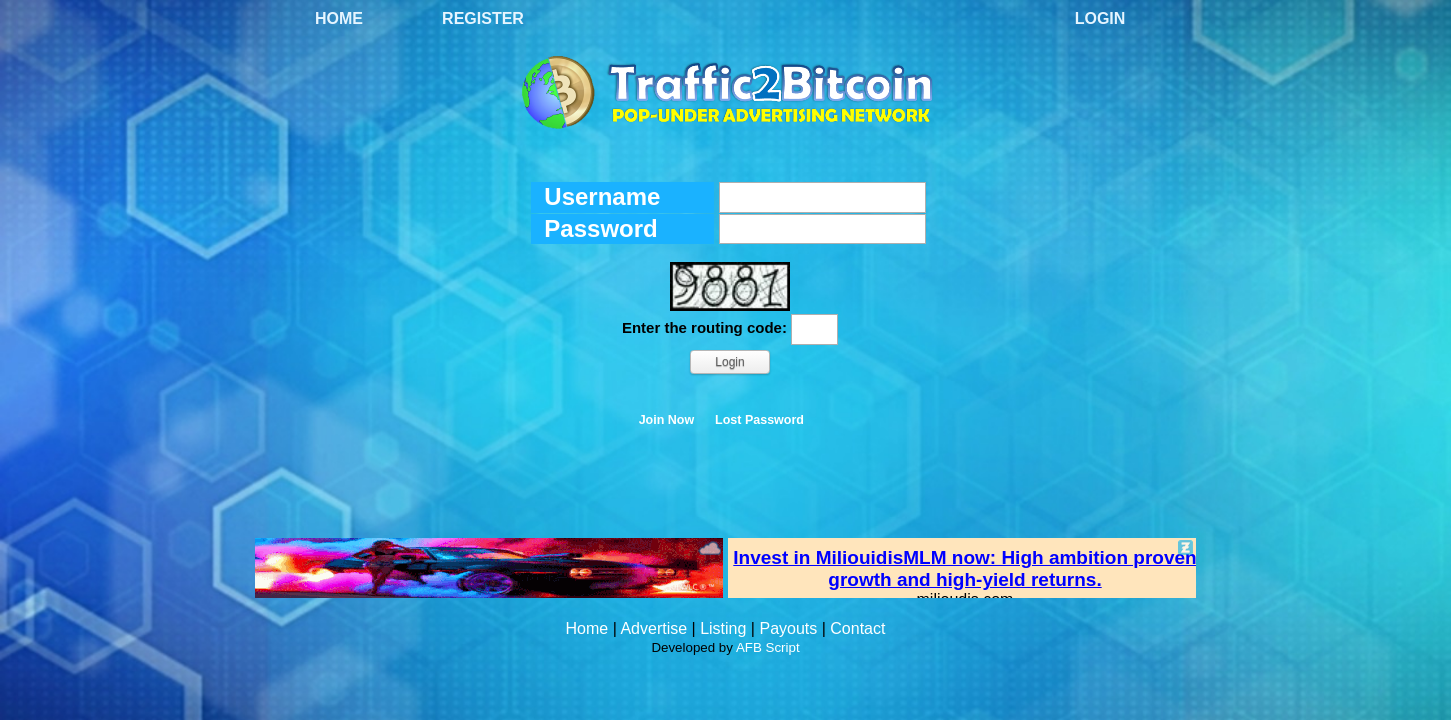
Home (339, 18)
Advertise (653, 628)
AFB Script (768, 647)
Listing (723, 628)
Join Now (667, 420)
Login (1100, 18)
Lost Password (759, 420)
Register (483, 18)
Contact (857, 628)
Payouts (788, 628)
